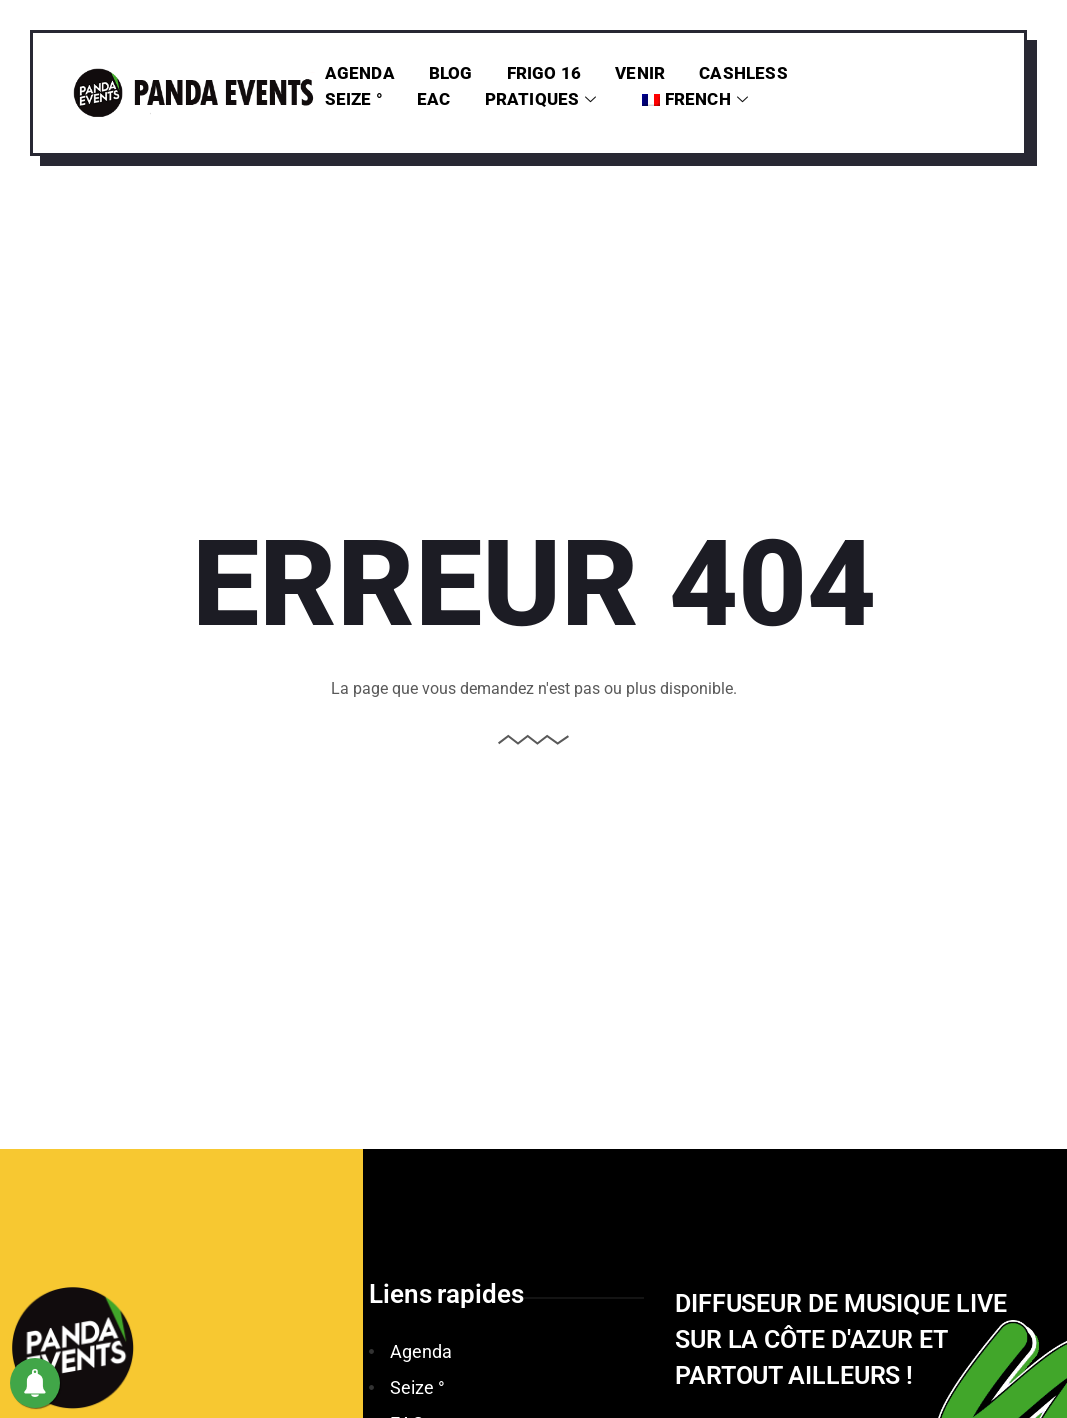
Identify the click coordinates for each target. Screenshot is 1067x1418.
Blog (451, 73)
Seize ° (354, 99)
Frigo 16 (544, 73)
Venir (640, 73)
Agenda (360, 73)
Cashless (743, 73)
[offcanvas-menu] (987, 114)
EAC (434, 99)
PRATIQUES (541, 99)
